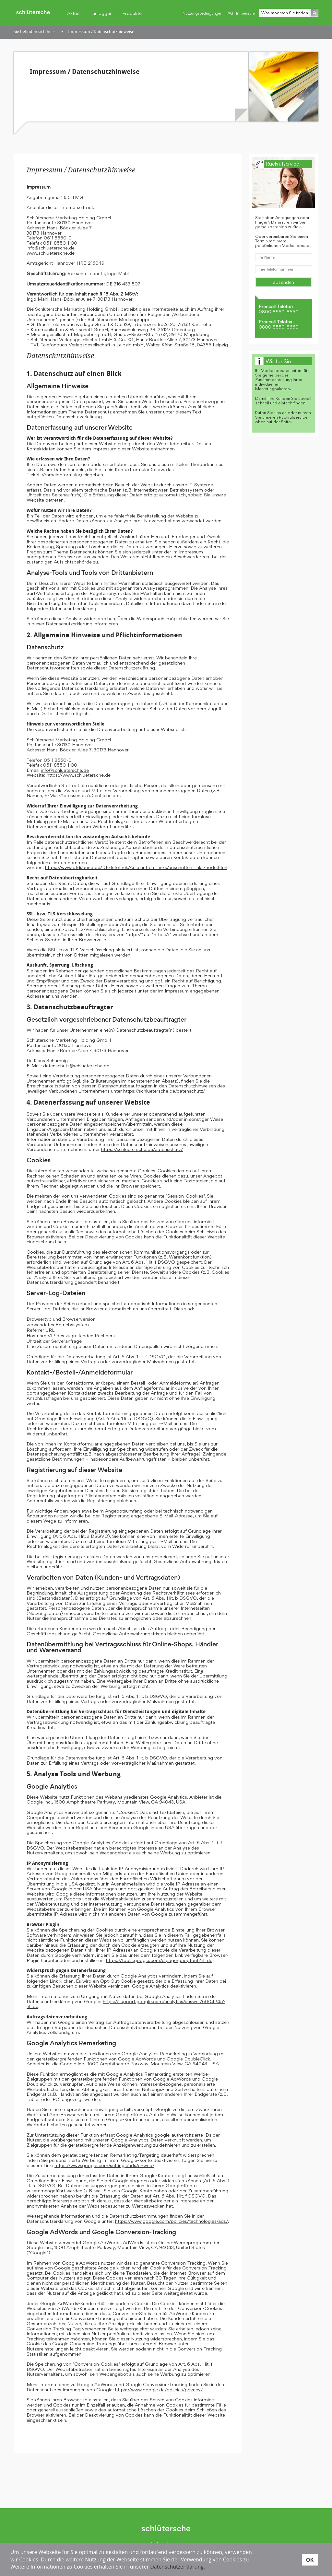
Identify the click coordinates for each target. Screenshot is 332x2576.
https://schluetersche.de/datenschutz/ (164, 1091)
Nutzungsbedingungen (202, 13)
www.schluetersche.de (51, 253)
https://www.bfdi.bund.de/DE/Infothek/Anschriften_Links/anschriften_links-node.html (136, 867)
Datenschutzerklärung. (177, 2566)
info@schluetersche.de (51, 247)
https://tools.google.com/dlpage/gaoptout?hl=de (159, 1960)
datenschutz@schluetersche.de (76, 1065)
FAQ (229, 13)
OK (310, 2559)
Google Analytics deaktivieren (164, 1986)
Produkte (132, 13)
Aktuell (74, 13)
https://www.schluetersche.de (79, 775)
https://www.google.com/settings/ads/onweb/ (104, 2165)
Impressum (245, 13)
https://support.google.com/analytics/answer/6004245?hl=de (126, 2004)
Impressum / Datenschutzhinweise (101, 31)
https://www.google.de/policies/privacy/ (159, 2389)
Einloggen (102, 13)
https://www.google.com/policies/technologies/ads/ (171, 2221)
